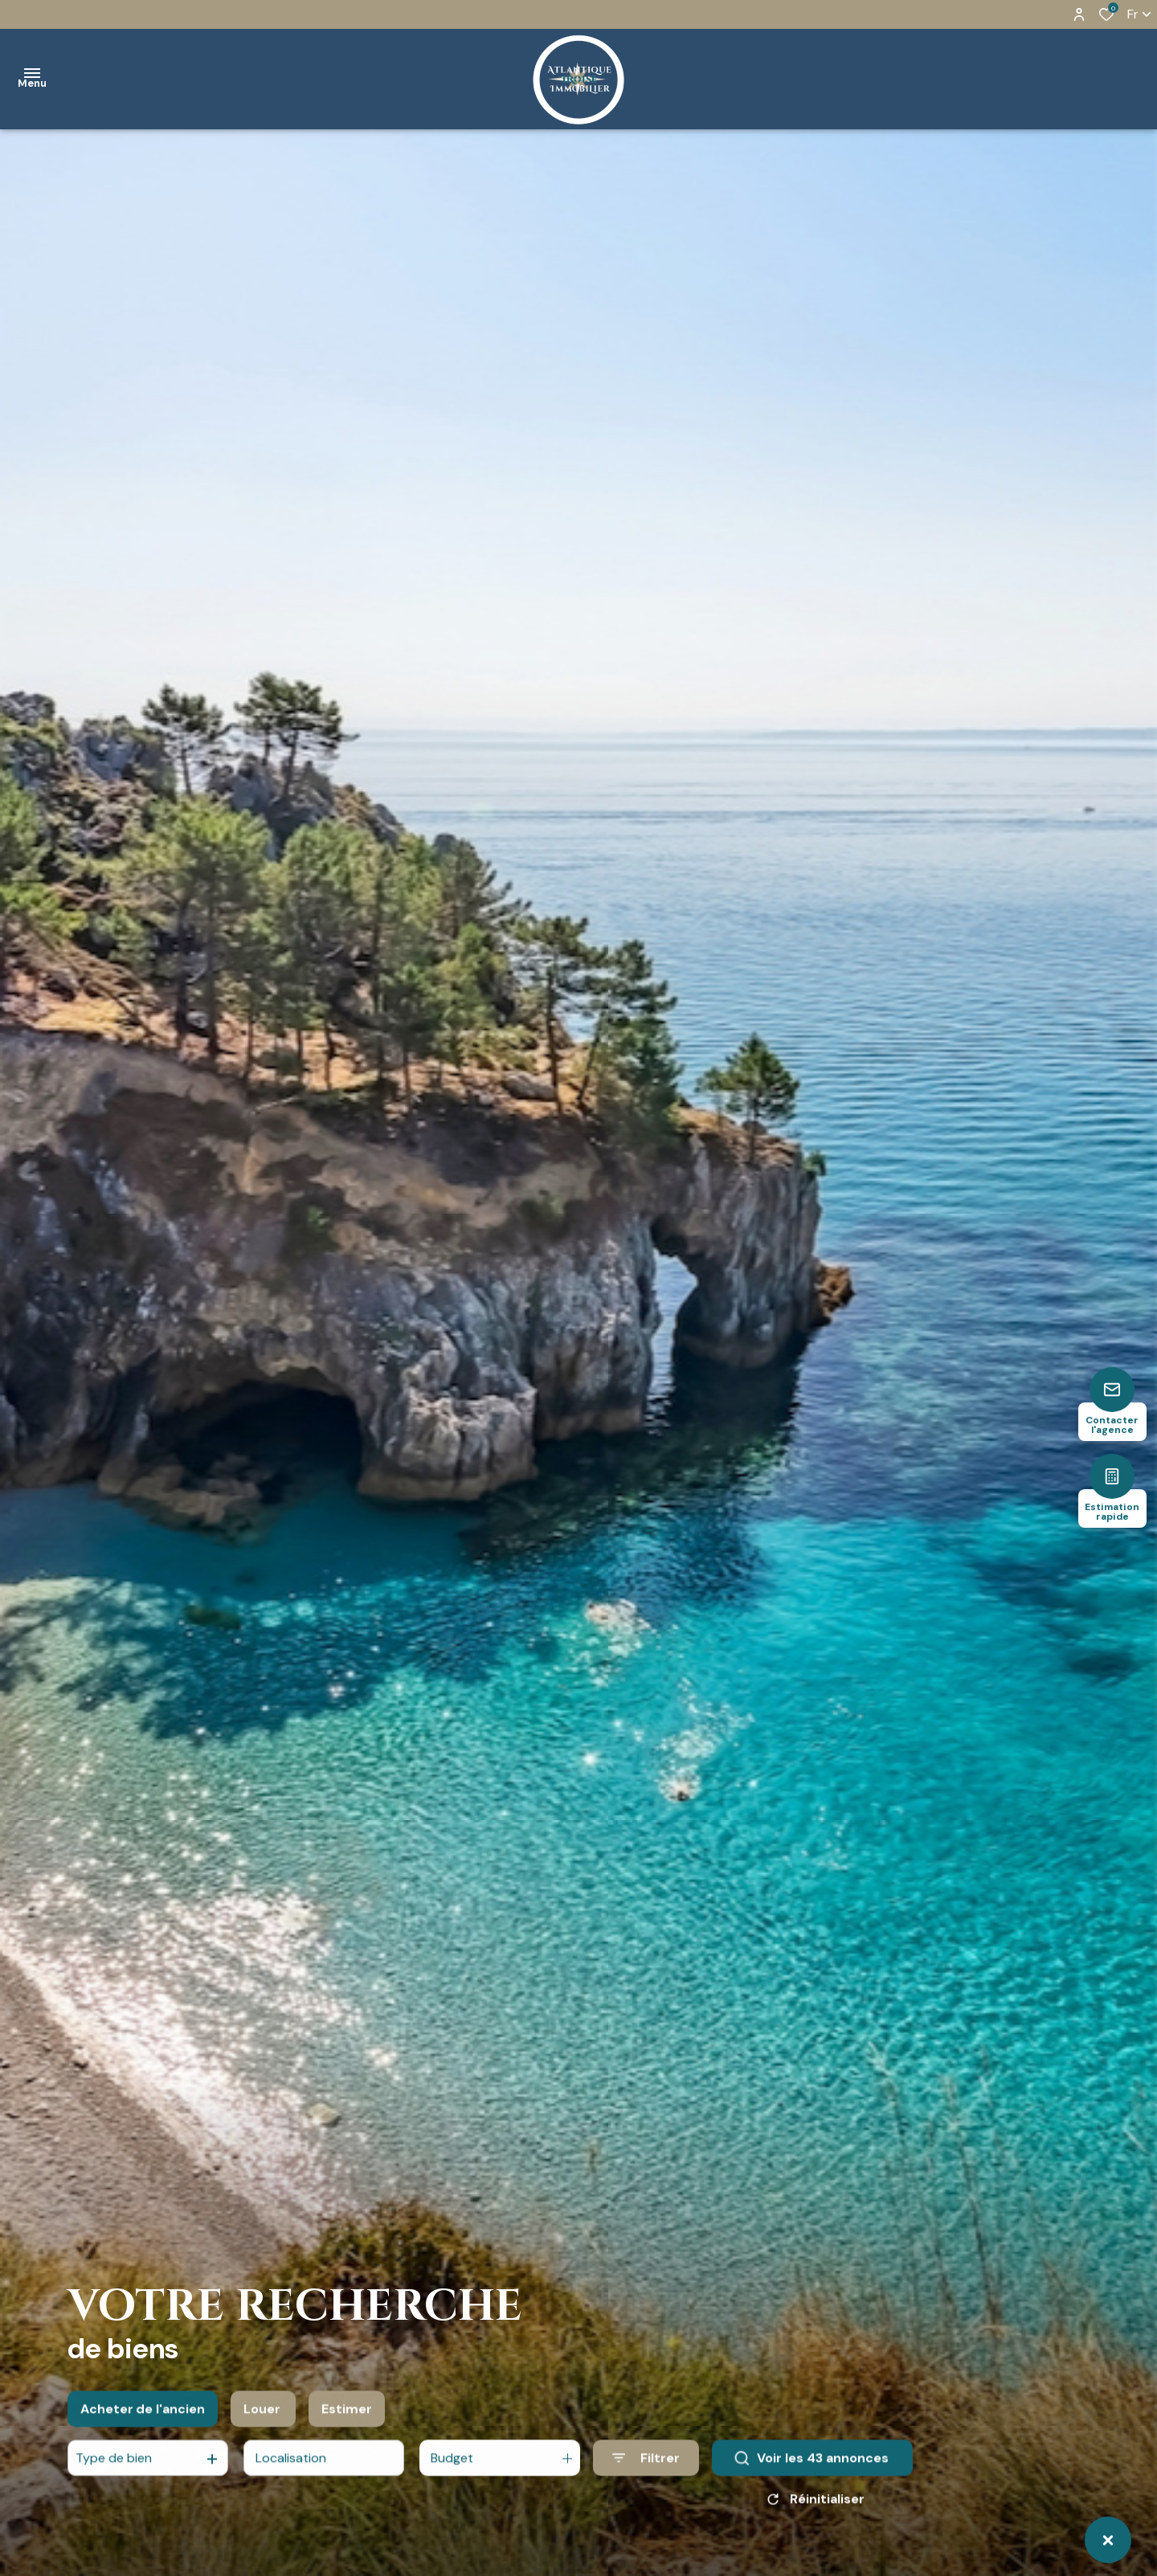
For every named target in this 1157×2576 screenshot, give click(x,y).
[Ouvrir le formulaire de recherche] (646, 2471)
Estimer (346, 2422)
